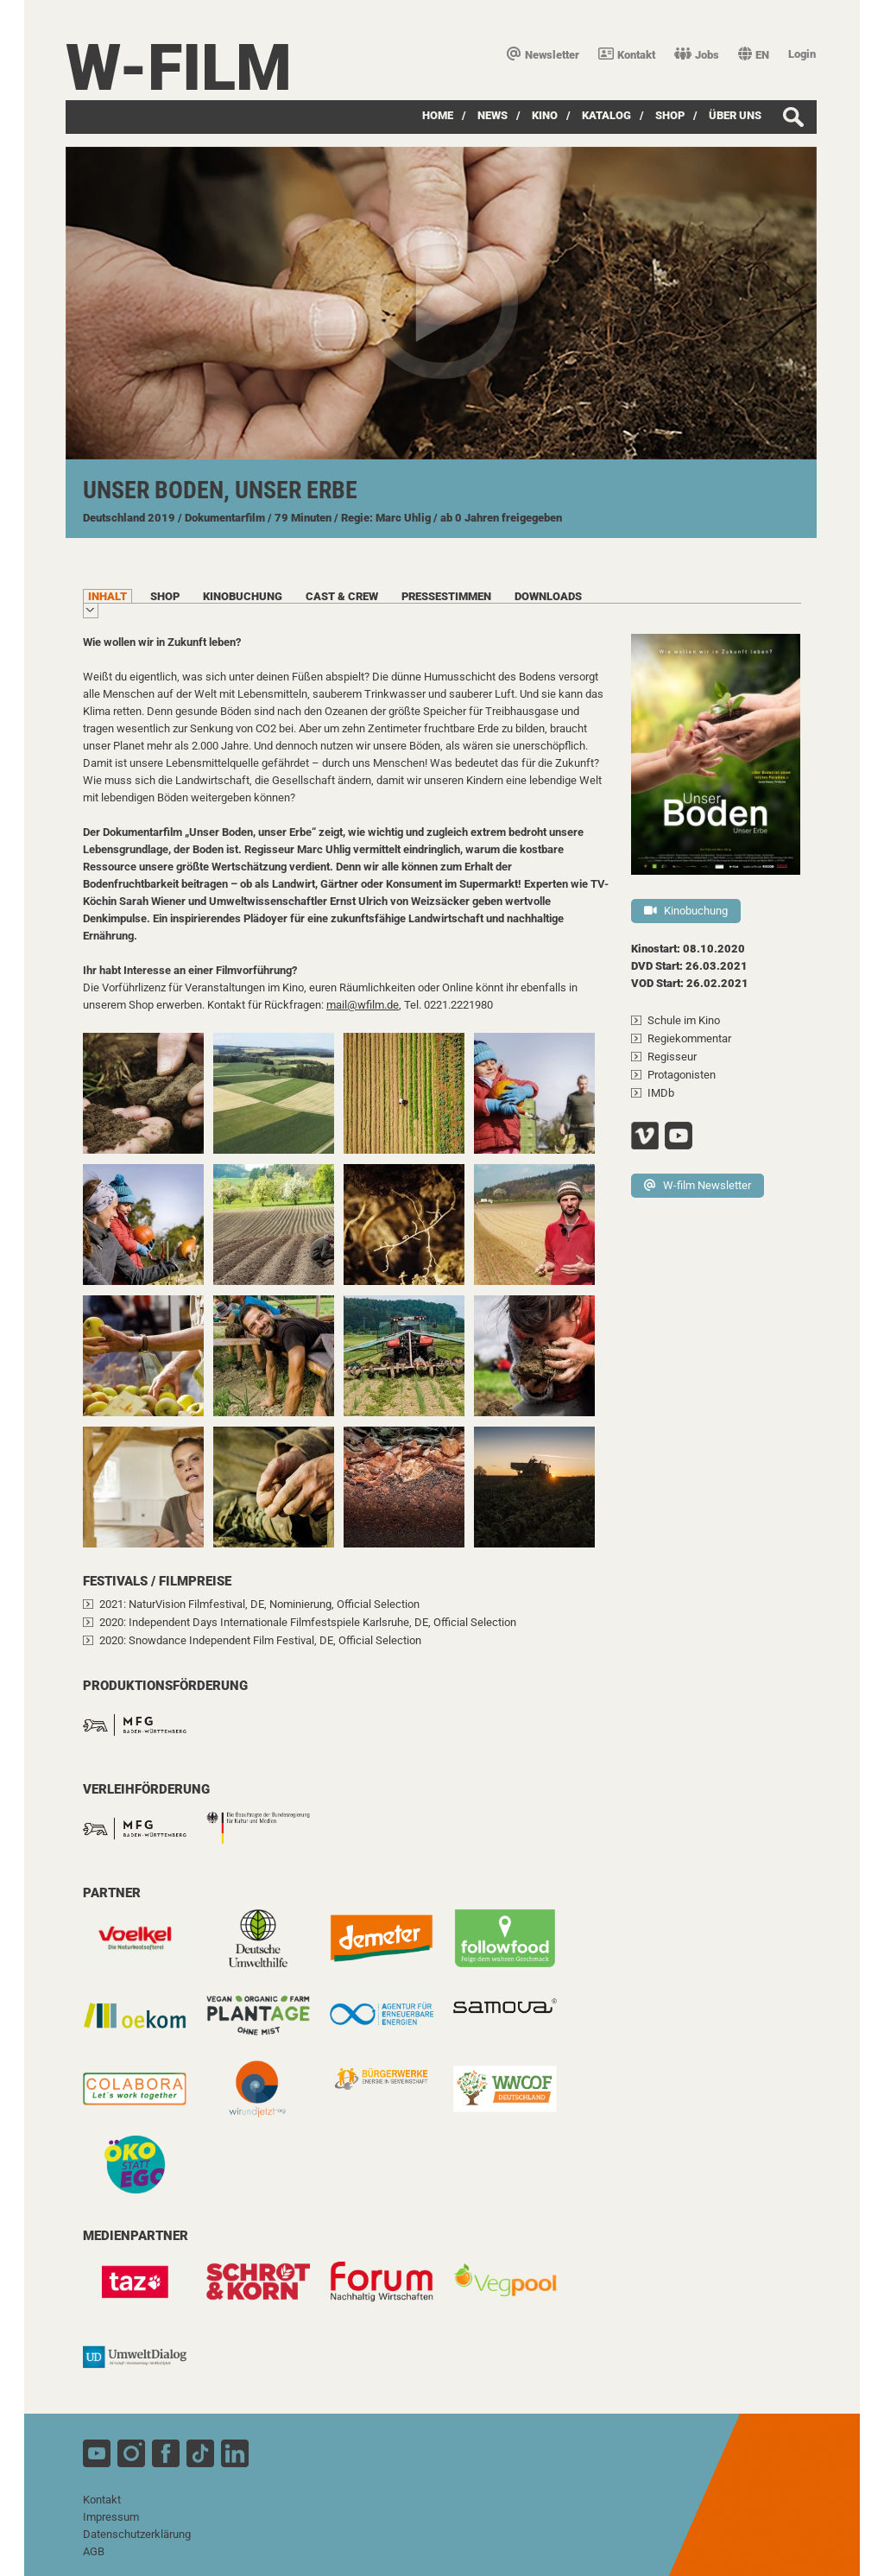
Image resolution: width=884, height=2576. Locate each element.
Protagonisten (681, 1074)
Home (437, 115)
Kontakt (626, 54)
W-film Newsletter (697, 1185)
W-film (179, 67)
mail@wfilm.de (362, 1004)
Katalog (606, 115)
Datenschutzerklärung (137, 2534)
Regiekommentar (689, 1038)
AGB (93, 2551)
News (492, 115)
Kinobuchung (686, 910)
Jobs (696, 54)
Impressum (111, 2516)
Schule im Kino (683, 1020)
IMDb (660, 1092)
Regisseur (672, 1056)
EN (753, 54)
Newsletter (543, 54)
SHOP (670, 115)
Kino (545, 115)
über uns (735, 115)
